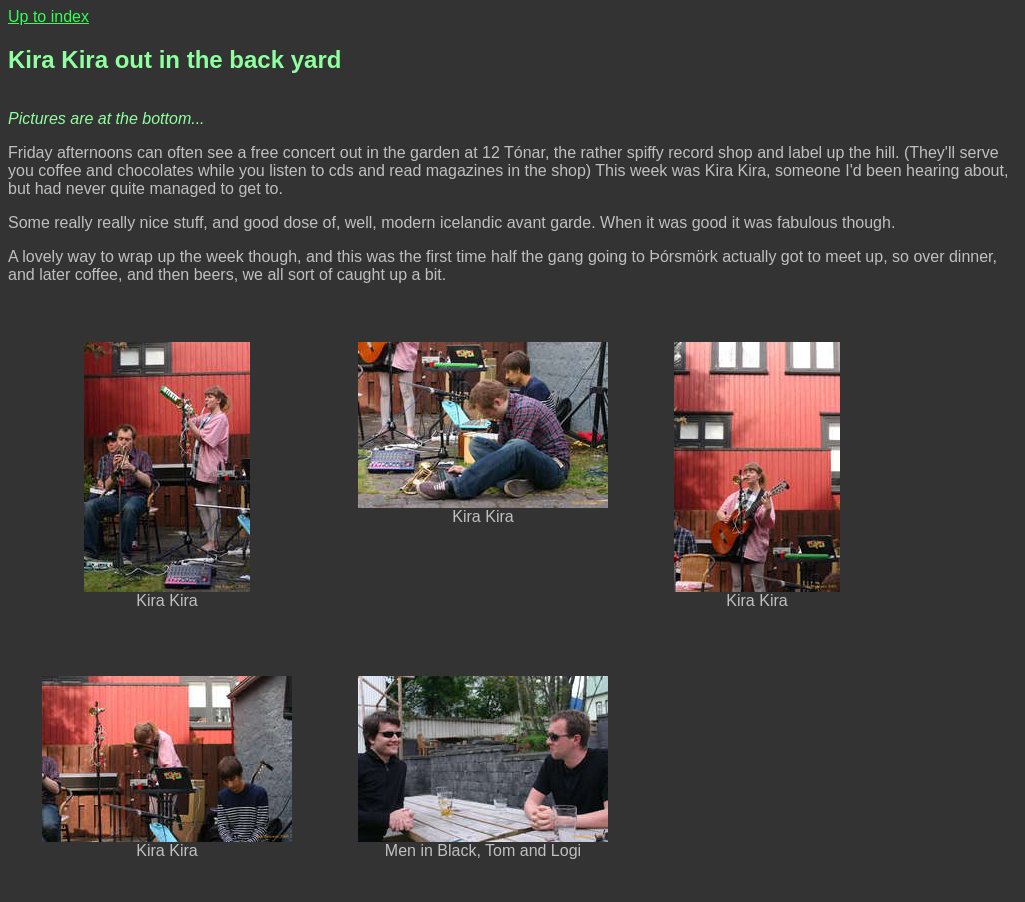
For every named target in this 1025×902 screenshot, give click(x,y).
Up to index (48, 16)
